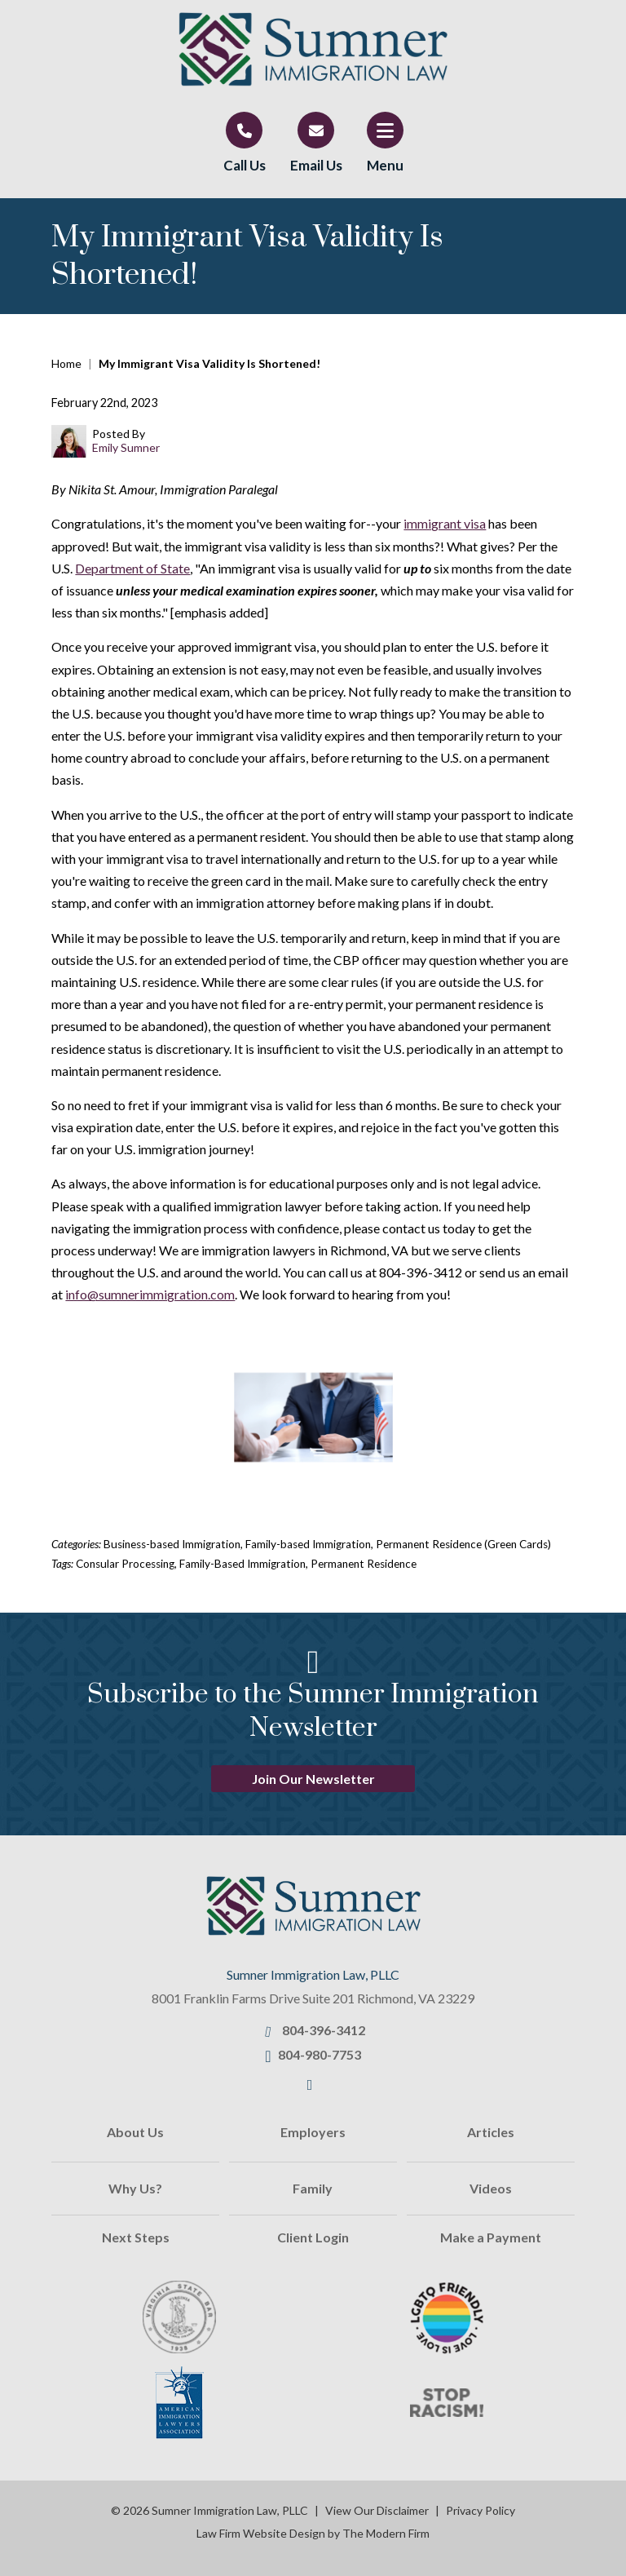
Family (313, 2188)
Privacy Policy (480, 2510)
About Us (135, 2132)
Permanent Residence (364, 1563)
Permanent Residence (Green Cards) (463, 1544)
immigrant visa (444, 523)
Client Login (313, 2237)
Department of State (132, 568)
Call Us (244, 165)
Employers (313, 2132)
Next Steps (136, 2237)
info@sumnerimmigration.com (150, 1294)
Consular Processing (125, 1563)
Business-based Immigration (172, 1544)
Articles (490, 2132)
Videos (491, 2188)
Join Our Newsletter (313, 1778)
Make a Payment (490, 2237)
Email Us (316, 165)
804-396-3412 (323, 2030)
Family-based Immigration (308, 1544)
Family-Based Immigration (242, 1563)
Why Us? (135, 2188)
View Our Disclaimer (377, 2510)
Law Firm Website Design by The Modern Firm (313, 2533)
